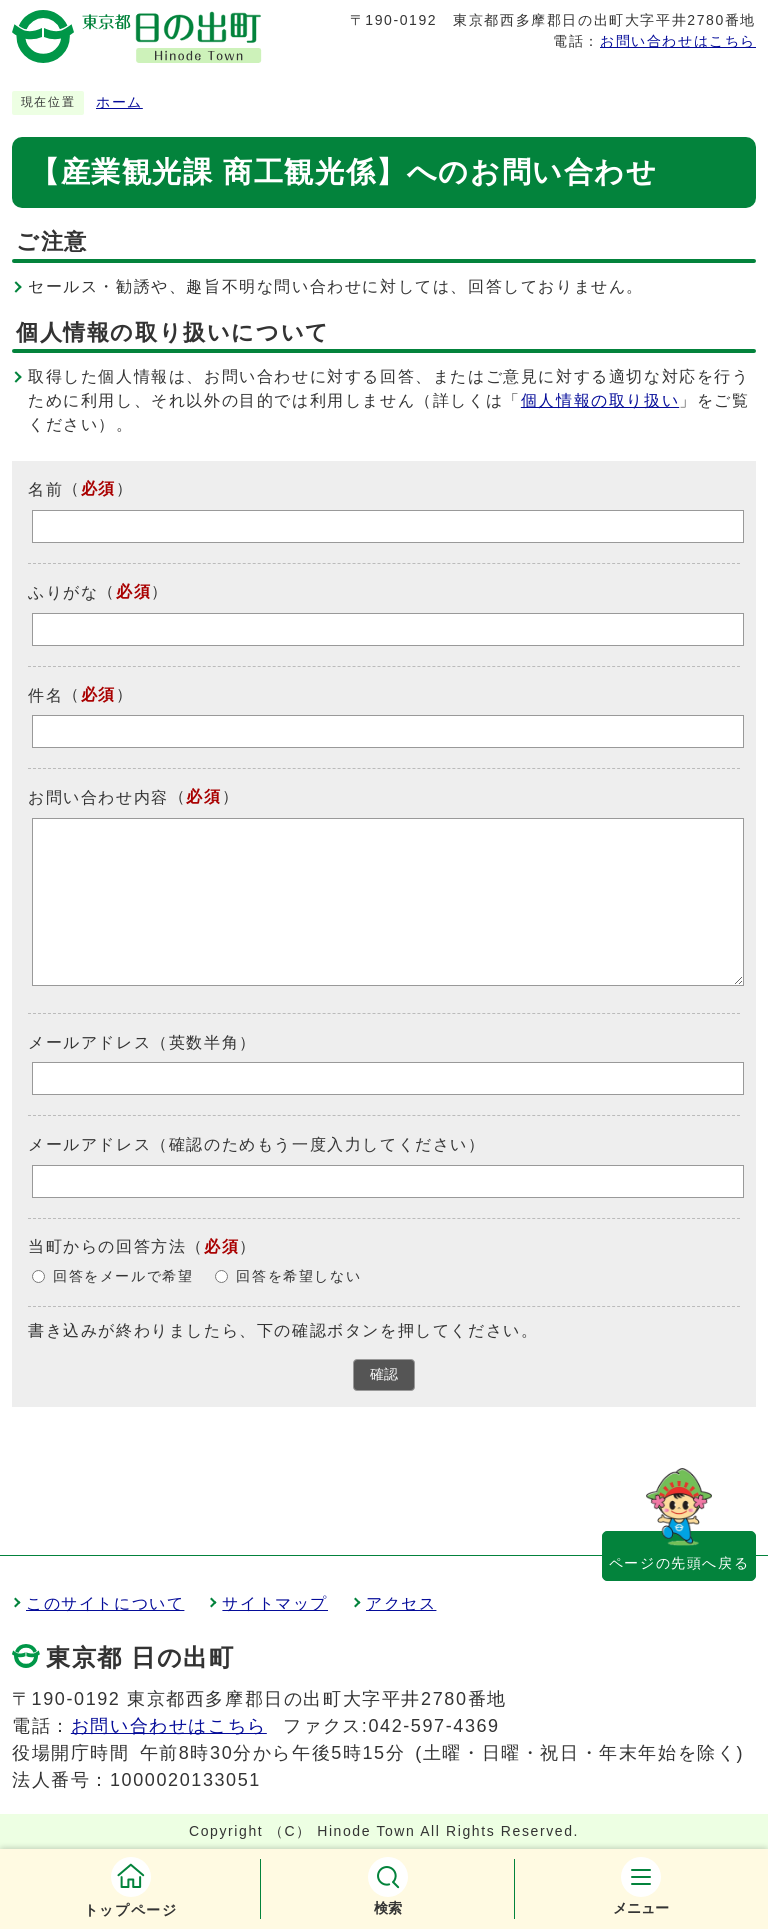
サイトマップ (275, 1603)
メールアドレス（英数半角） (142, 1041)
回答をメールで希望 (123, 1276)
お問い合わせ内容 (98, 797)
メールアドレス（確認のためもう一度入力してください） (257, 1144)
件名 (45, 694)
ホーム (119, 102)
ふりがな (63, 592)
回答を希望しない (298, 1276)
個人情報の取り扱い (600, 400)
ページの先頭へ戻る (679, 1563)
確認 (384, 1374)
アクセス (401, 1603)
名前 (45, 489)
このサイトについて (105, 1603)
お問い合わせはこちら (678, 41)
